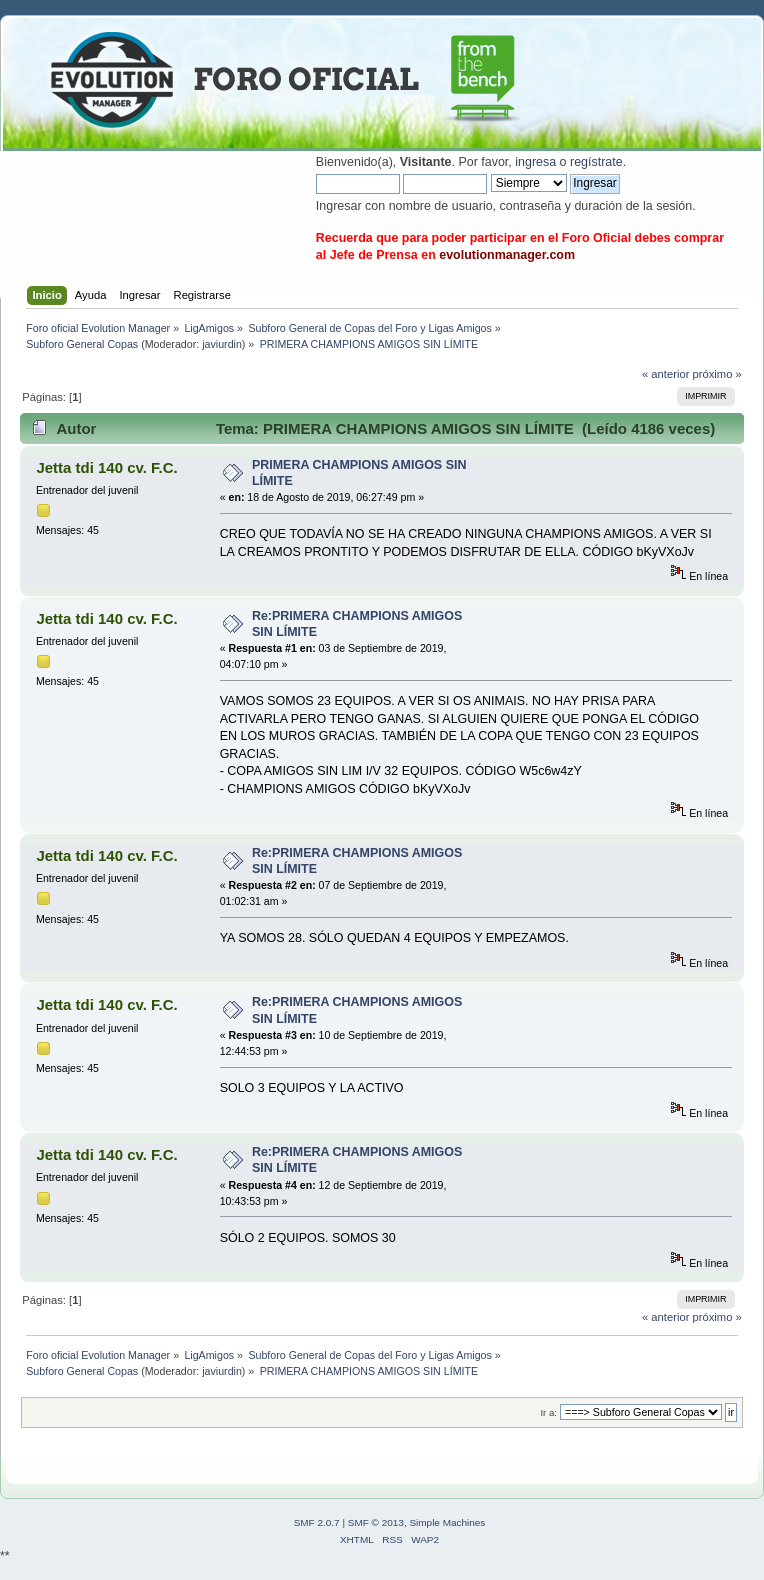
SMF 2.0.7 (317, 1522)
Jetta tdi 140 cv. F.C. (106, 467)
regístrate (596, 162)
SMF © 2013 (376, 1522)
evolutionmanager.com (507, 255)
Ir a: (548, 1412)
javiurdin (222, 344)
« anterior (665, 374)
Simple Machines (447, 1522)
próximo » (717, 374)
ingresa (535, 162)
